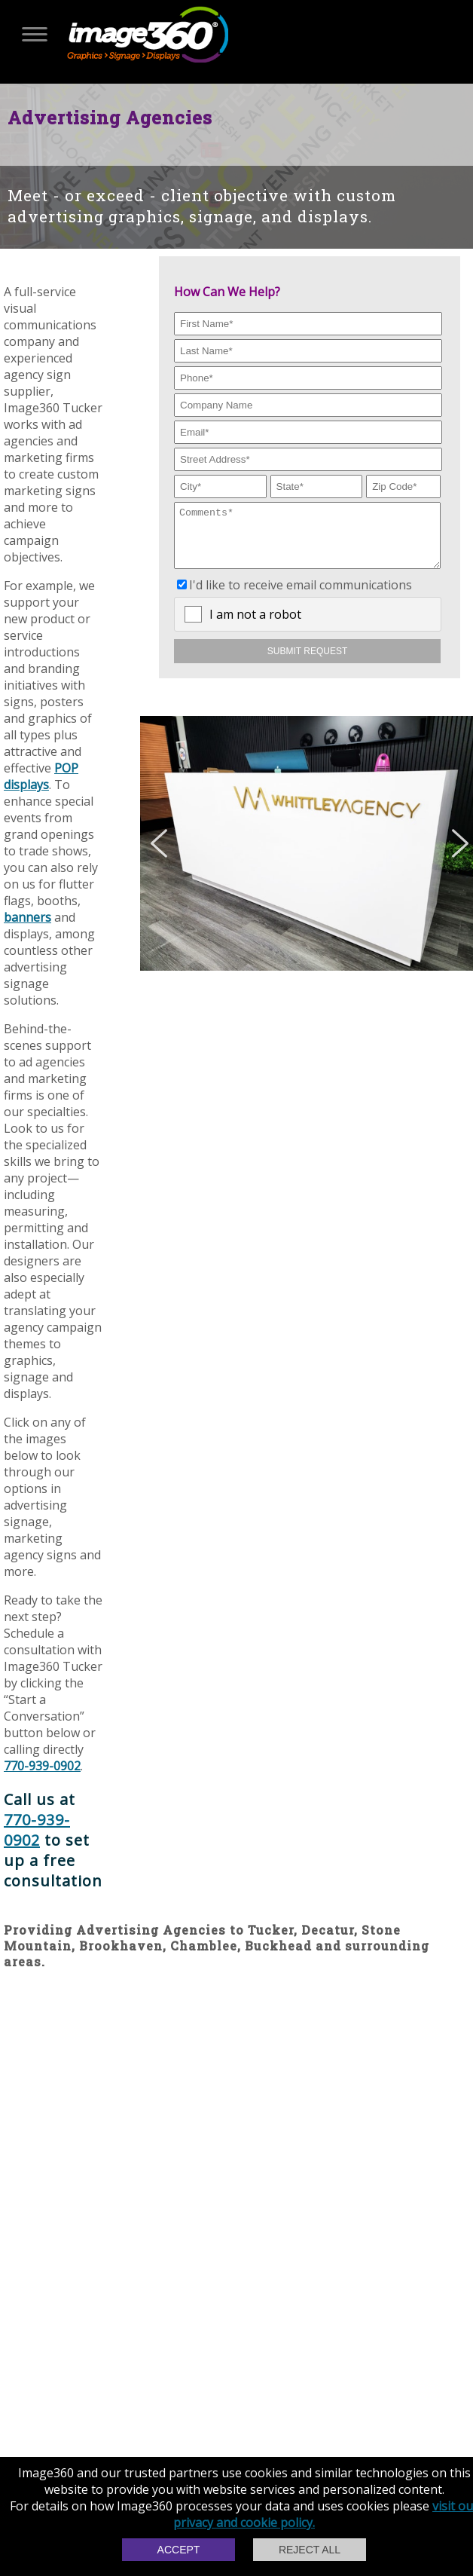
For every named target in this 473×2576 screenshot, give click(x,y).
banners (27, 917)
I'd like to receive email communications (300, 596)
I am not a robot (255, 625)
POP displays (41, 776)
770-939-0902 (42, 1766)
